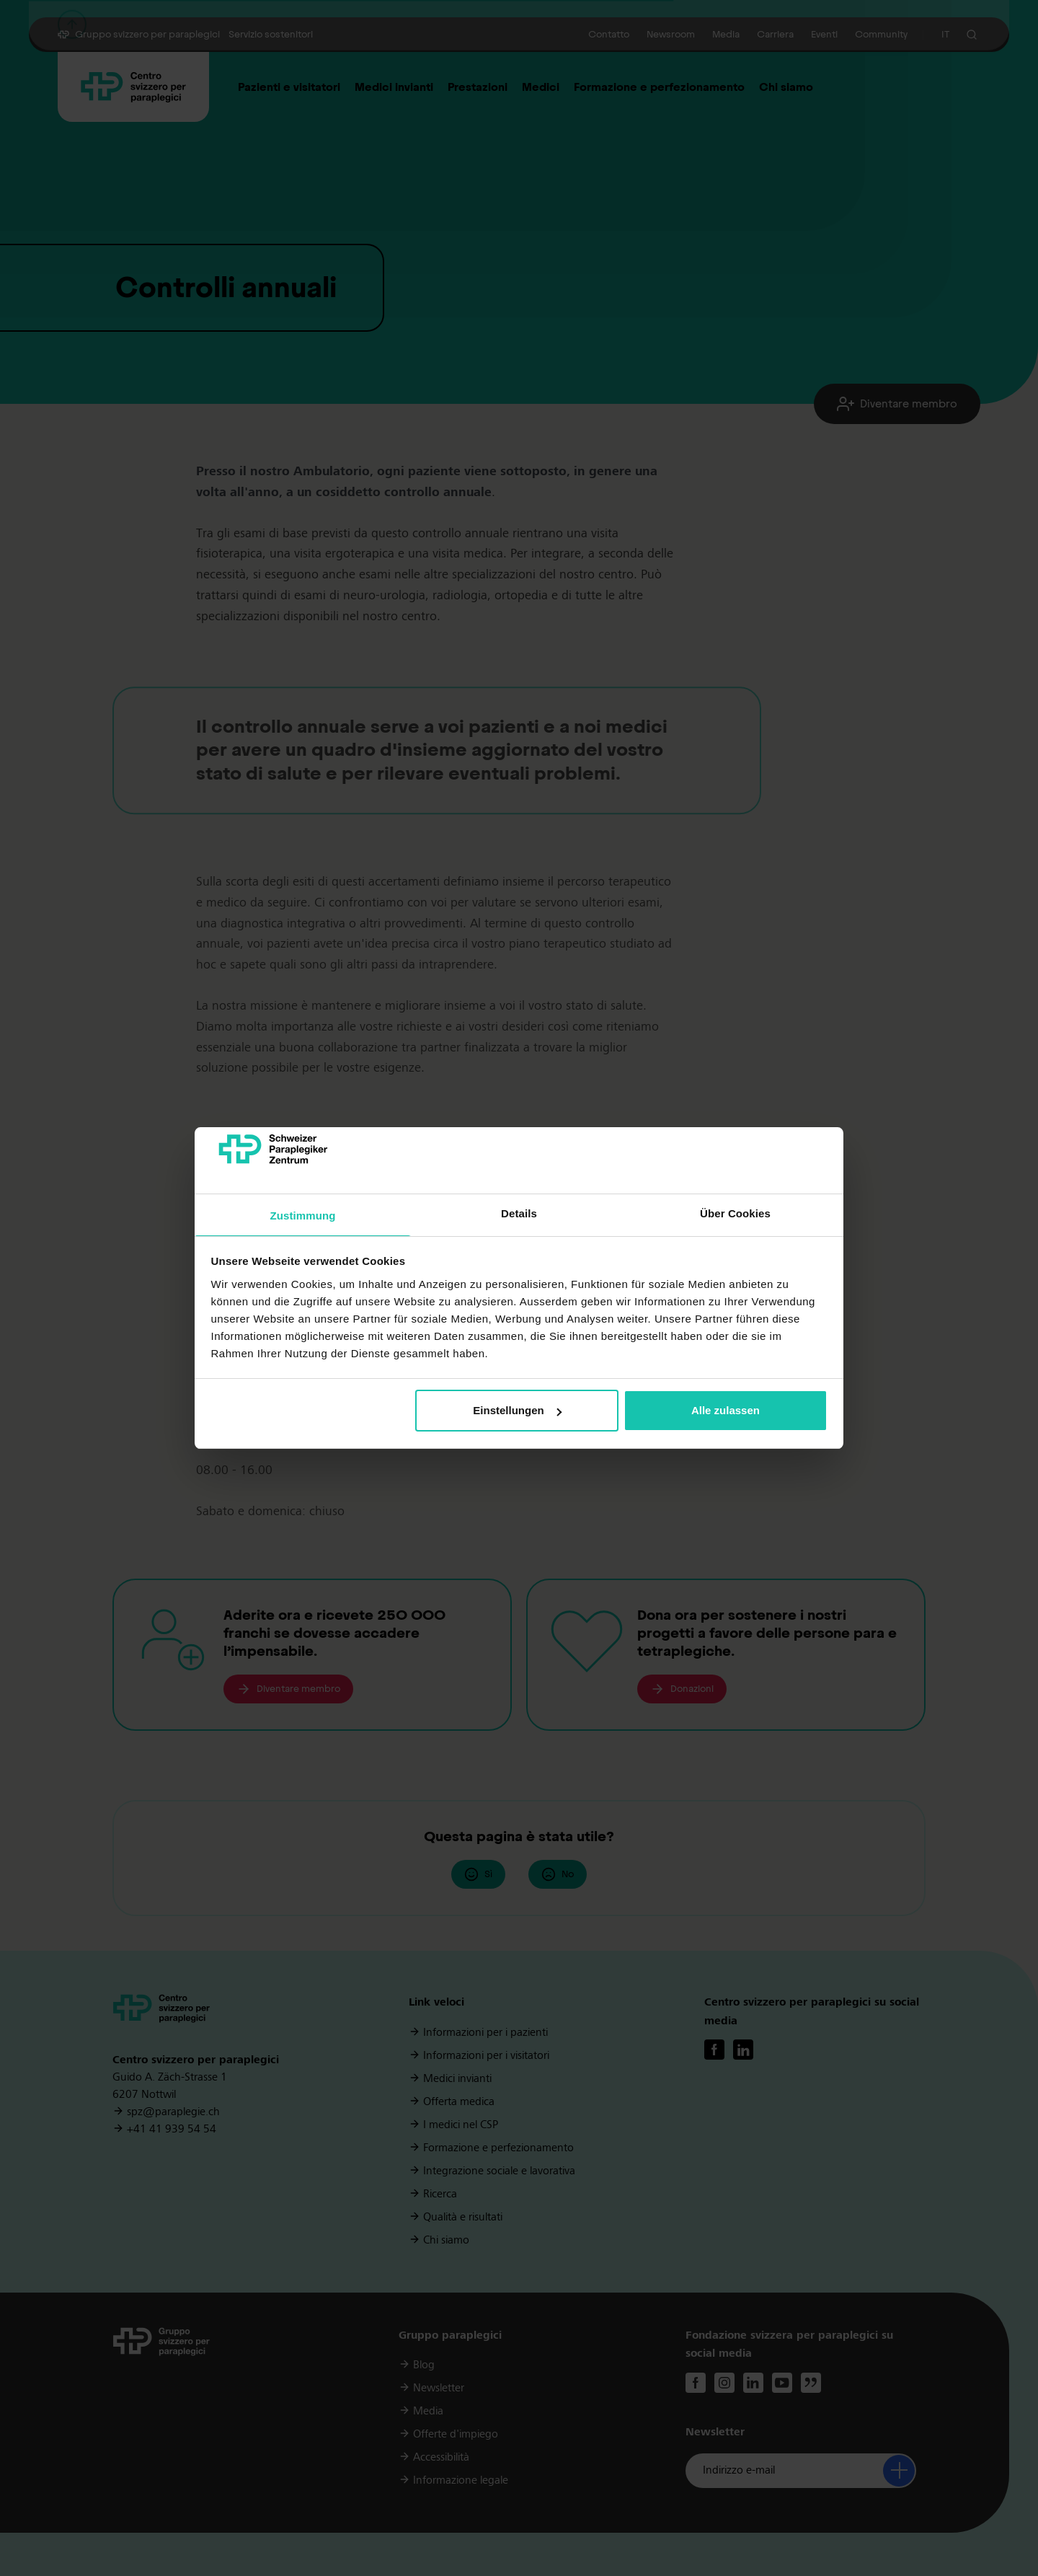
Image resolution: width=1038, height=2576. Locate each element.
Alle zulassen (725, 1410)
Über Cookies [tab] (735, 1213)
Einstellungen (517, 1410)
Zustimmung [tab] (303, 1215)
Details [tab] (519, 1213)
